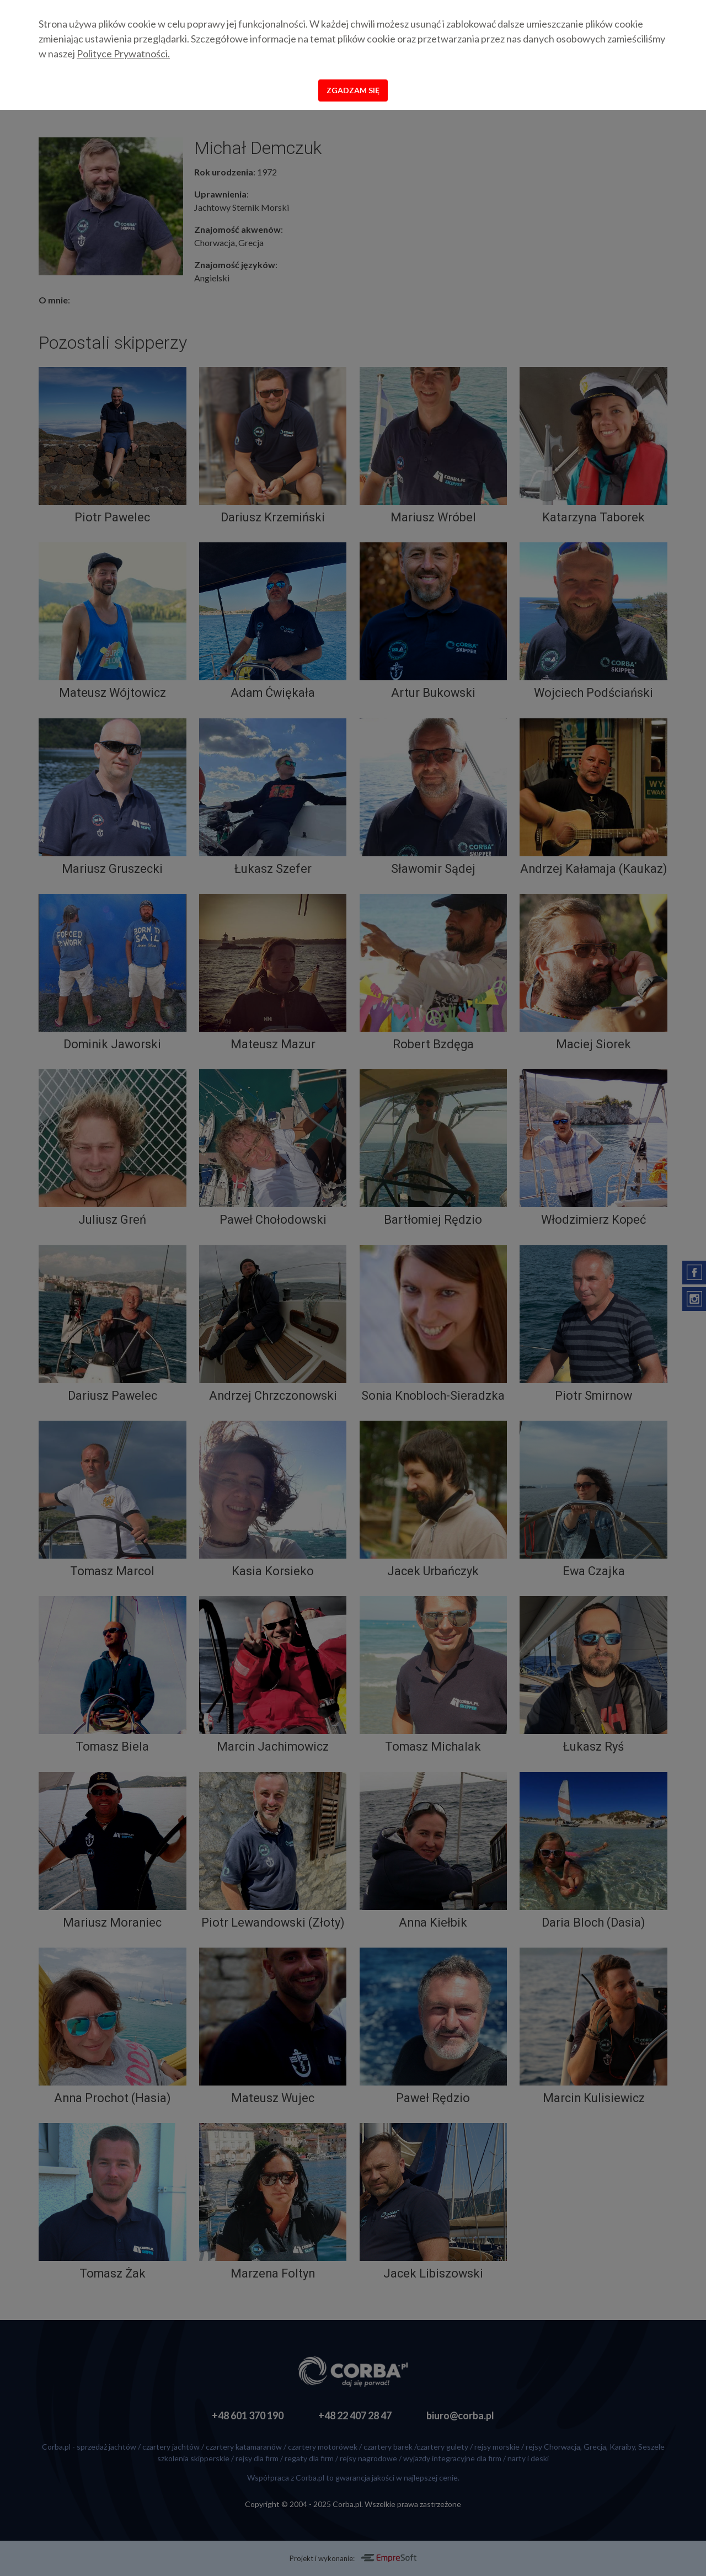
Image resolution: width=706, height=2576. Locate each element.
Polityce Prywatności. (123, 53)
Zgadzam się (353, 90)
